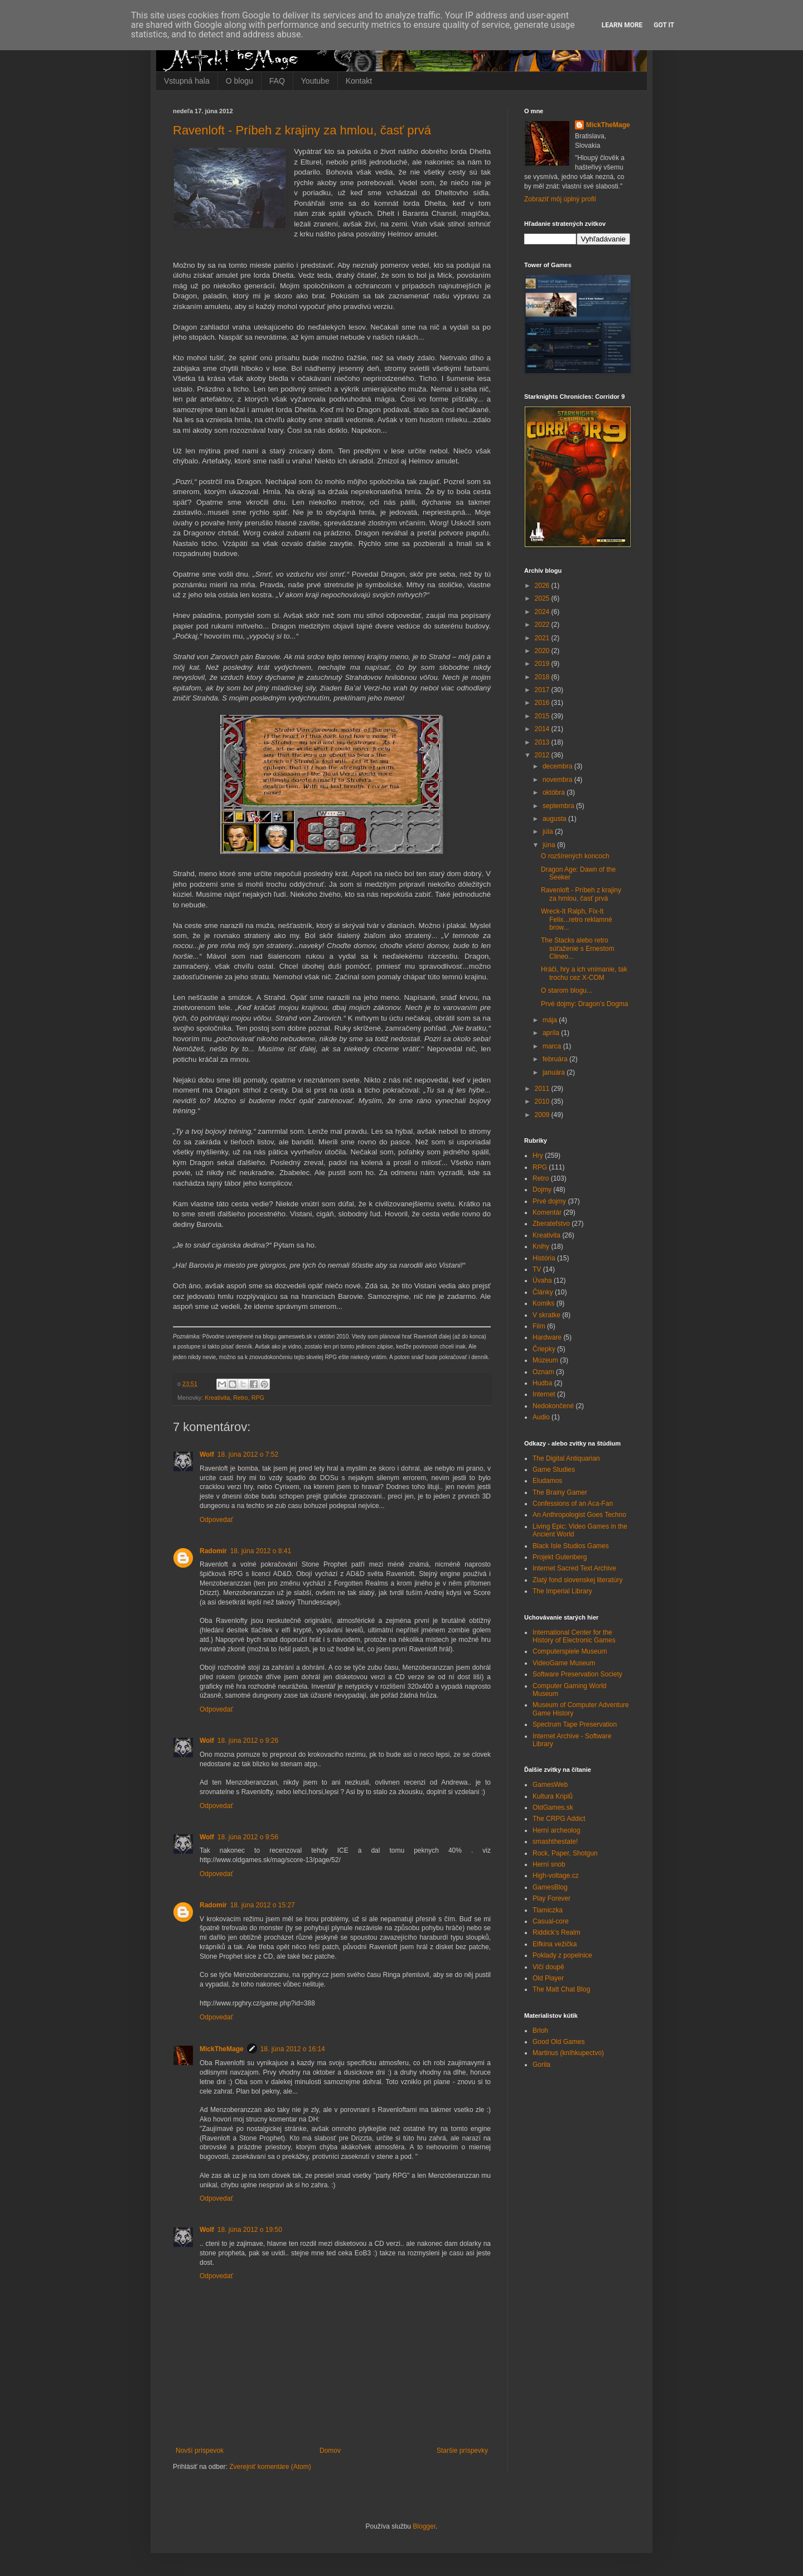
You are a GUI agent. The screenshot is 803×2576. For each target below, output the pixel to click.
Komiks (543, 1303)
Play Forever (551, 1898)
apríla (552, 1033)
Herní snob (549, 1864)
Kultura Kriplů (553, 1796)
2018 (543, 677)
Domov (330, 2450)
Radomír (213, 1551)
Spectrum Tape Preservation (575, 1724)
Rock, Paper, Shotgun (565, 1853)
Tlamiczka (548, 1910)
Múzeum (545, 1360)
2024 (543, 612)
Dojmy (542, 1189)
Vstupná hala (187, 80)
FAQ (277, 80)
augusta (555, 819)
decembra (558, 766)
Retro (240, 1397)
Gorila (541, 2064)
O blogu (239, 80)
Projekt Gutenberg (560, 1557)
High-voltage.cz (556, 1875)
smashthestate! (555, 1841)
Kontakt (359, 80)
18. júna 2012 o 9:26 (247, 1740)
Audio (541, 1417)
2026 (543, 585)
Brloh (540, 2030)
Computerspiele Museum (570, 1651)
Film (539, 1326)
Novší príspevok (200, 2450)
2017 (543, 690)
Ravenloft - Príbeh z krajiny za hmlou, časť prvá (302, 130)
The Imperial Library (562, 1591)
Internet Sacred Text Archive (574, 1568)
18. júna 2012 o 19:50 (249, 2230)
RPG (257, 1397)
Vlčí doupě (548, 1967)
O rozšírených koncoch (575, 856)
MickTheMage (222, 2049)
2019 (543, 664)
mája (551, 1020)
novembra (558, 780)
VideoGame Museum (564, 1663)
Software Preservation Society (577, 1674)
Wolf (207, 1454)
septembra (559, 806)
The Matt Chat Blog (561, 1989)
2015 (543, 716)
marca (553, 1046)
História (544, 1258)
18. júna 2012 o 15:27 (262, 1905)
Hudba (542, 1383)
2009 (543, 1115)
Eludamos (547, 1481)
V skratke (546, 1315)
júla (549, 831)
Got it (664, 25)
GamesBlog (550, 1887)
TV (537, 1269)
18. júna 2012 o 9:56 (247, 1837)
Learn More (622, 25)
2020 (543, 651)
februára (556, 1059)
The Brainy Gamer (560, 1492)
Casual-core (551, 1921)
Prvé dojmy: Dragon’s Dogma (584, 1004)
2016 (543, 703)
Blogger (424, 2526)
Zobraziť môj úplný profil (560, 199)
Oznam (543, 1372)
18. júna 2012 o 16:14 (292, 2049)
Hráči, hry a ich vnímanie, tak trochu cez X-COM (584, 973)
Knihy (541, 1246)
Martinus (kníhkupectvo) (568, 2053)
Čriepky (544, 1349)
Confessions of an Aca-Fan (573, 1503)
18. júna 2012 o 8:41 (260, 1551)
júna (550, 845)
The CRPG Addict (559, 1819)
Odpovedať (216, 1520)
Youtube (315, 80)
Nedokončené (553, 1406)
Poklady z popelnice (562, 1955)
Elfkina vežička (555, 1944)
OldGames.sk (553, 1807)
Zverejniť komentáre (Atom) (270, 2467)
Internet (544, 1394)
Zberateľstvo (551, 1223)
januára (555, 1072)
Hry (538, 1155)
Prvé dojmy (549, 1201)
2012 (543, 755)
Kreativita (217, 1397)
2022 (543, 625)
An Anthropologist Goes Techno (579, 1515)
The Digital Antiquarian (566, 1458)
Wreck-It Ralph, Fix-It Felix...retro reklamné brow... (576, 919)
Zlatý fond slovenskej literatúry (577, 1580)
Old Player (548, 1978)
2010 (543, 1101)
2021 (543, 638)
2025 (543, 598)
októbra (555, 792)
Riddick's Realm (557, 1932)
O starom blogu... (566, 990)
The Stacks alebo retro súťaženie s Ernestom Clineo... (578, 948)
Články (543, 1292)
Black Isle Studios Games (571, 1546)
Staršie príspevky (462, 2450)
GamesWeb (550, 1785)
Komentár (547, 1212)
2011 (543, 1089)
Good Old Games (558, 2042)
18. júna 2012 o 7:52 (247, 1454)
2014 (543, 729)
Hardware (547, 1337)
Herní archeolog (556, 1830)
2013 (543, 742)
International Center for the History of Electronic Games (574, 1636)
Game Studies (554, 1469)
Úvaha (542, 1280)
